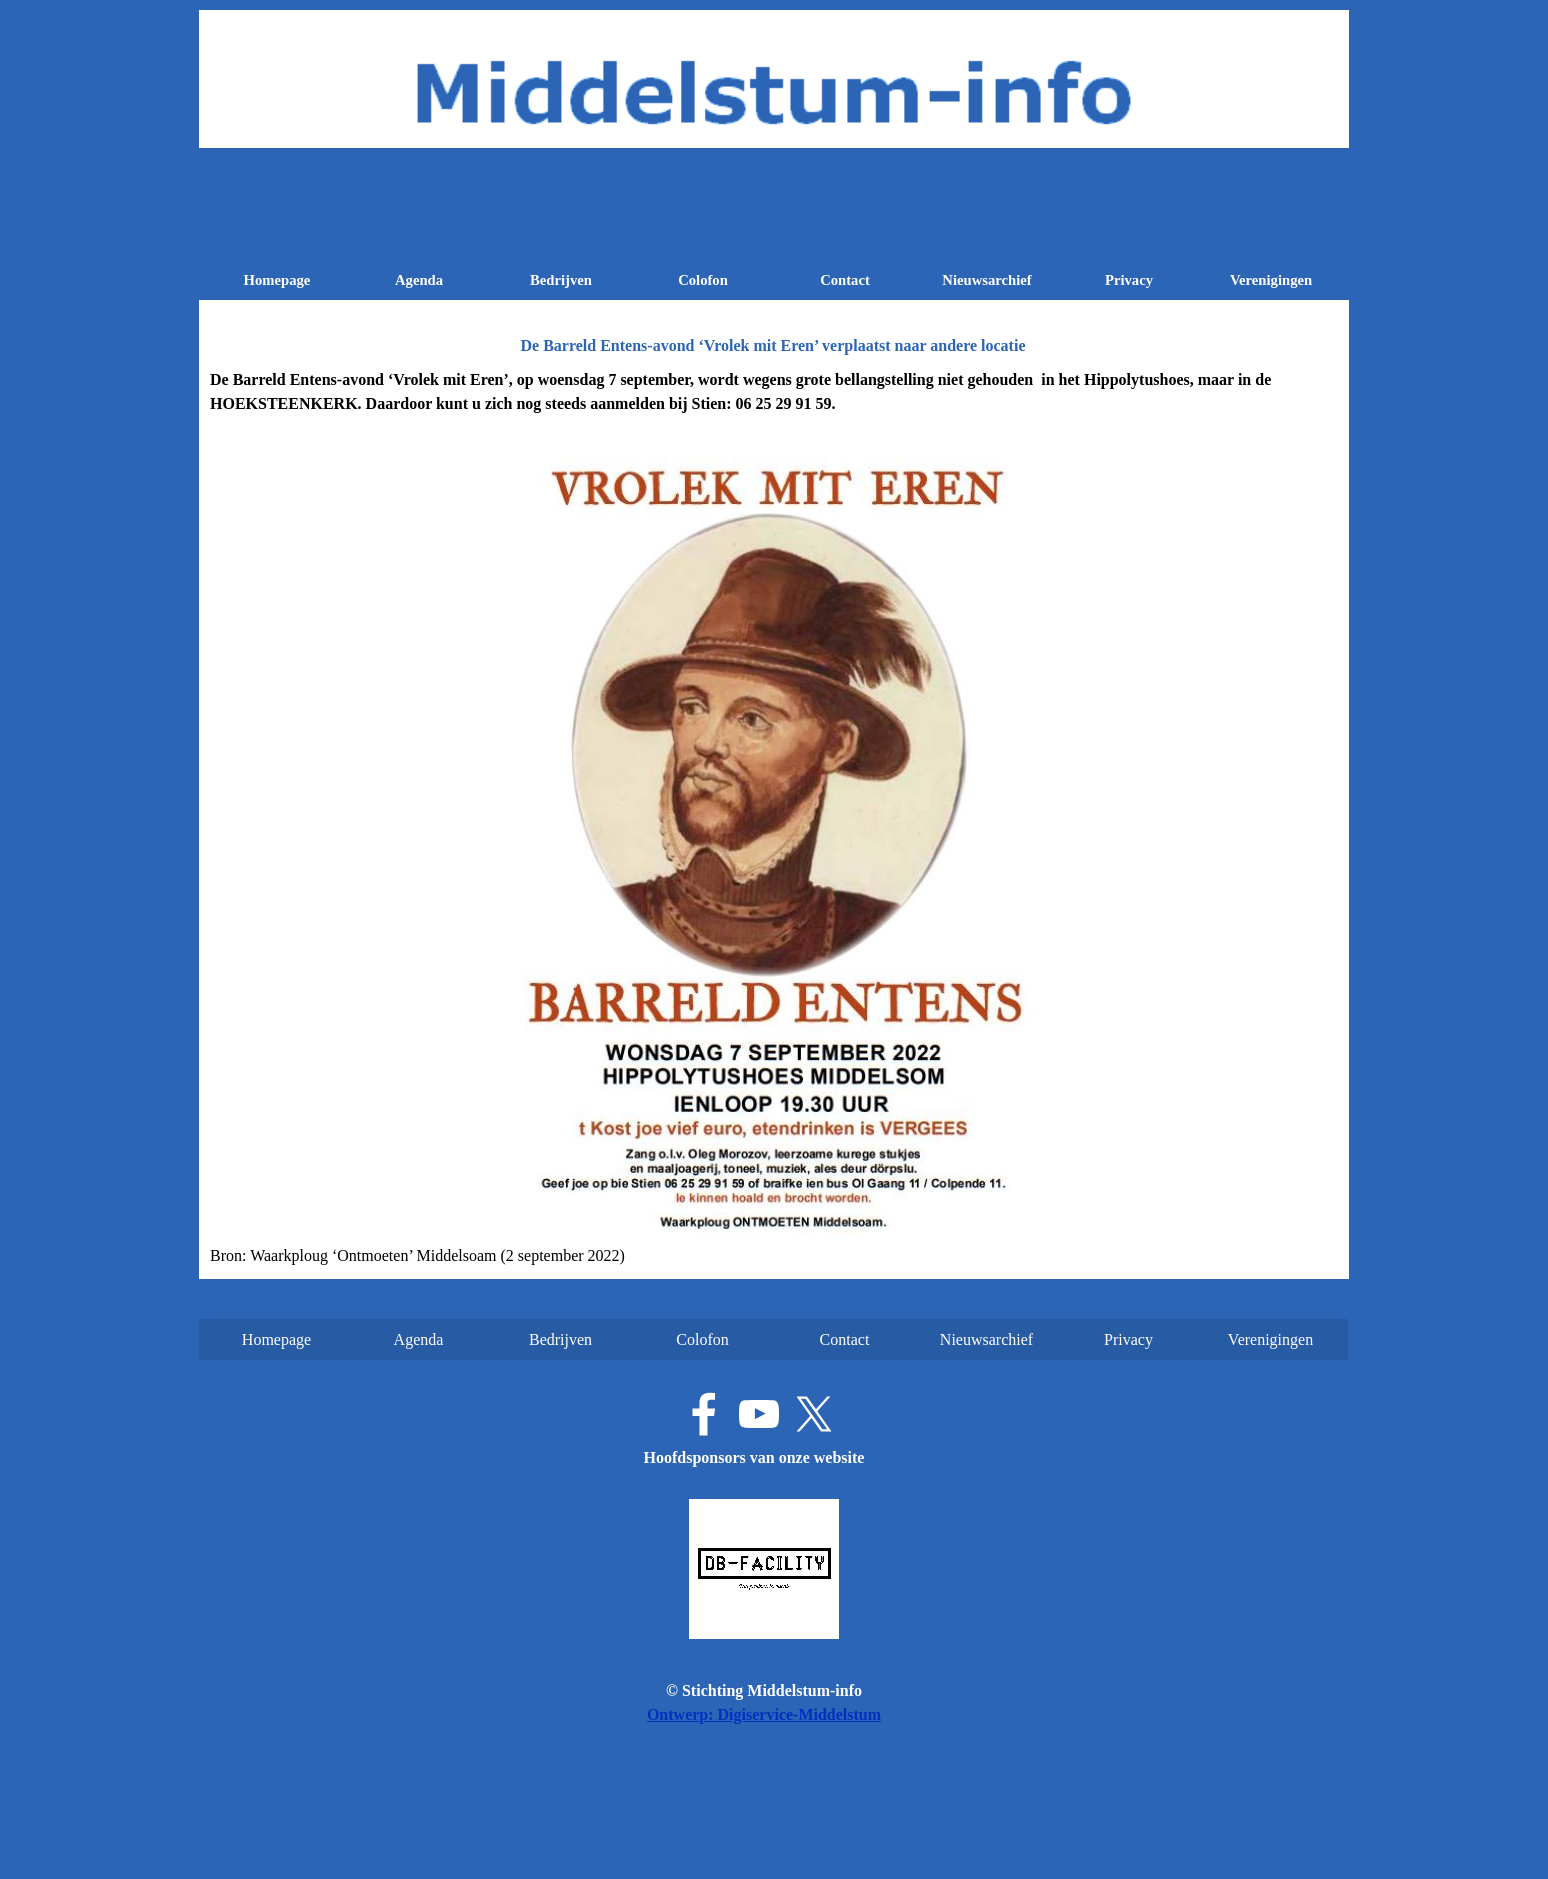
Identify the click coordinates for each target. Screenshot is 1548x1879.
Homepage (277, 280)
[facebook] (704, 1414)
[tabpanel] (774, 818)
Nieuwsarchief (986, 280)
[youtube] (759, 1414)
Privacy (1129, 280)
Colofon (703, 280)
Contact (845, 280)
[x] (814, 1414)
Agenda (419, 280)
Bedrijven (561, 280)
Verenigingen (1271, 280)
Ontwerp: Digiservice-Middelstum (764, 1714)
